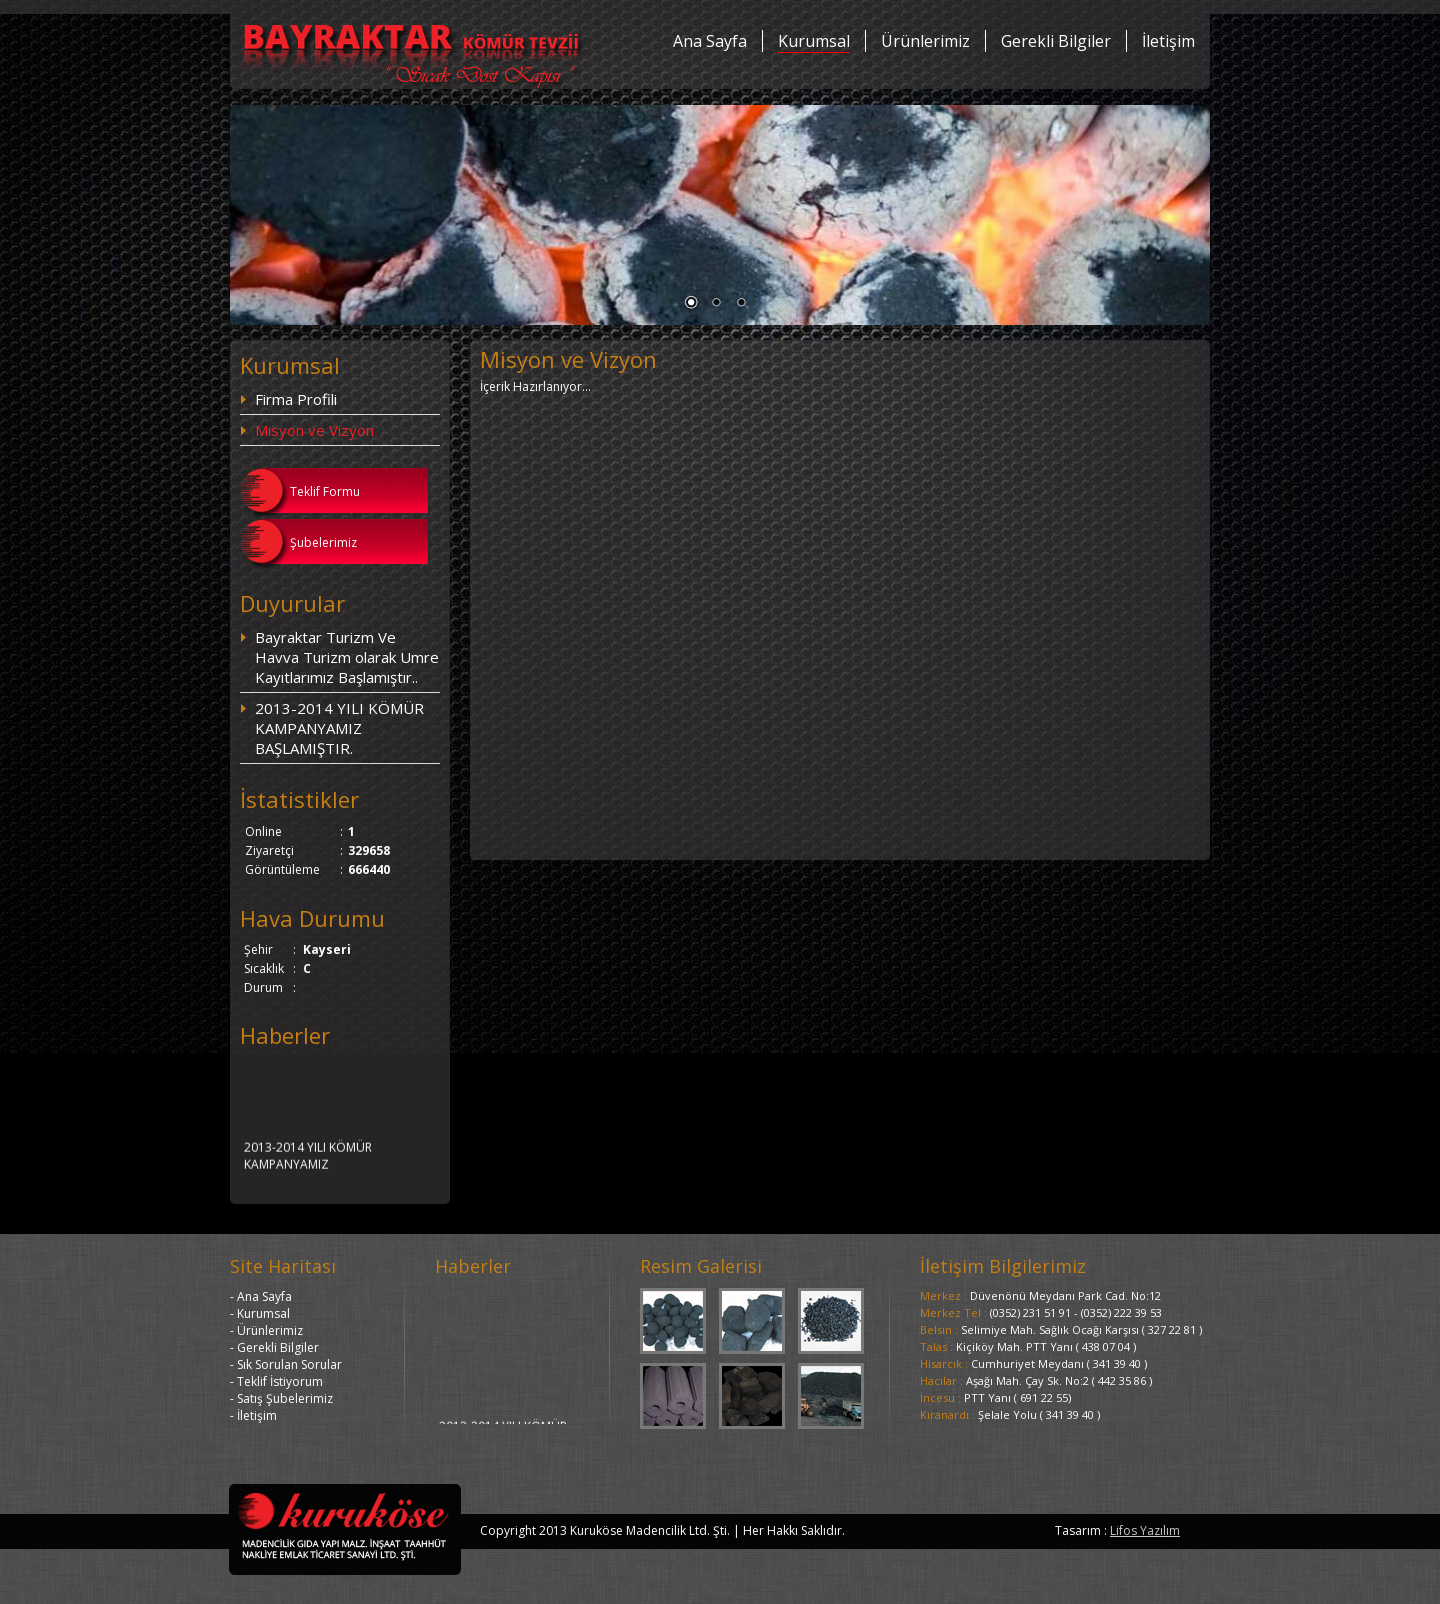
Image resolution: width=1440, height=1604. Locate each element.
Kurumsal (814, 41)
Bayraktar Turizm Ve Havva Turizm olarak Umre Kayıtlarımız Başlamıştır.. (347, 657)
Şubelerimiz (323, 542)
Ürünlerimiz (925, 41)
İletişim (1168, 41)
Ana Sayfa (710, 41)
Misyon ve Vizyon (314, 430)
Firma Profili (296, 399)
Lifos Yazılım (1145, 1530)
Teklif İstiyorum (280, 1381)
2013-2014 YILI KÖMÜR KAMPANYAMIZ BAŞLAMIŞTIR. (339, 728)
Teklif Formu (325, 491)
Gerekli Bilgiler (1056, 41)
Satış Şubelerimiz (285, 1398)
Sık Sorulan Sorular (289, 1364)
